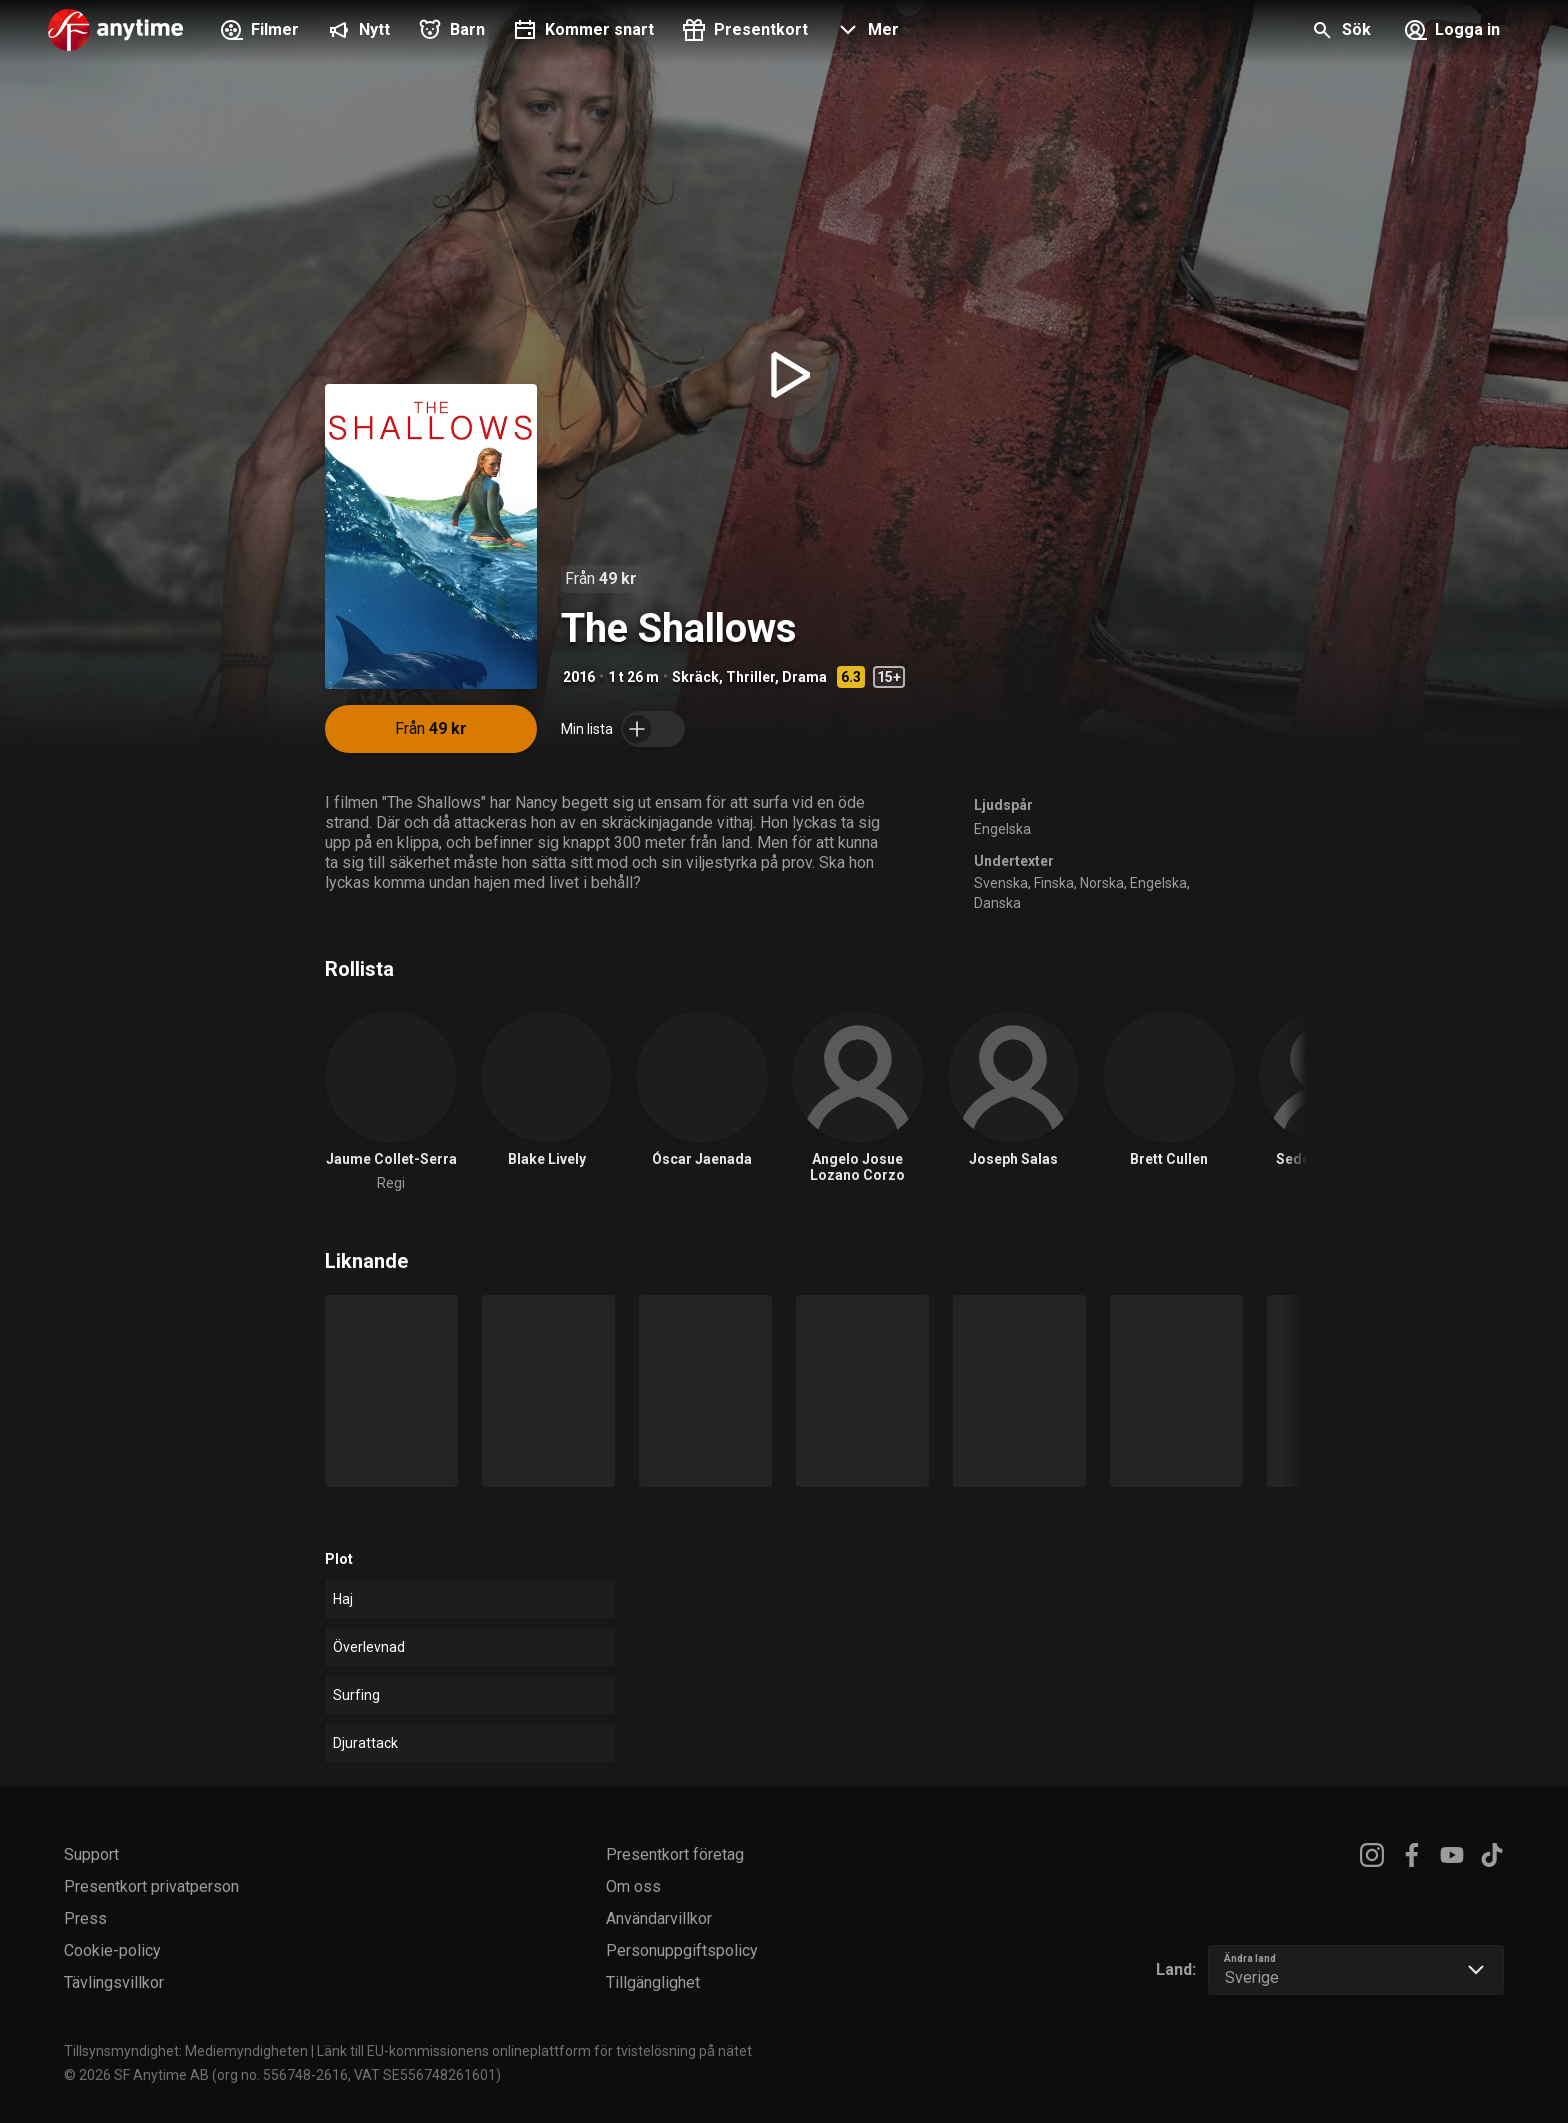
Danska (997, 903)
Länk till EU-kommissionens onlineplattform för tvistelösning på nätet (534, 2051)
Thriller (750, 677)
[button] (865, 32)
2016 (579, 677)
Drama (804, 677)
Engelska (1002, 829)
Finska (1054, 883)
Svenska (1001, 883)
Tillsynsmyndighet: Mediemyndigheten (186, 2051)
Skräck (695, 677)
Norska (1102, 883)
